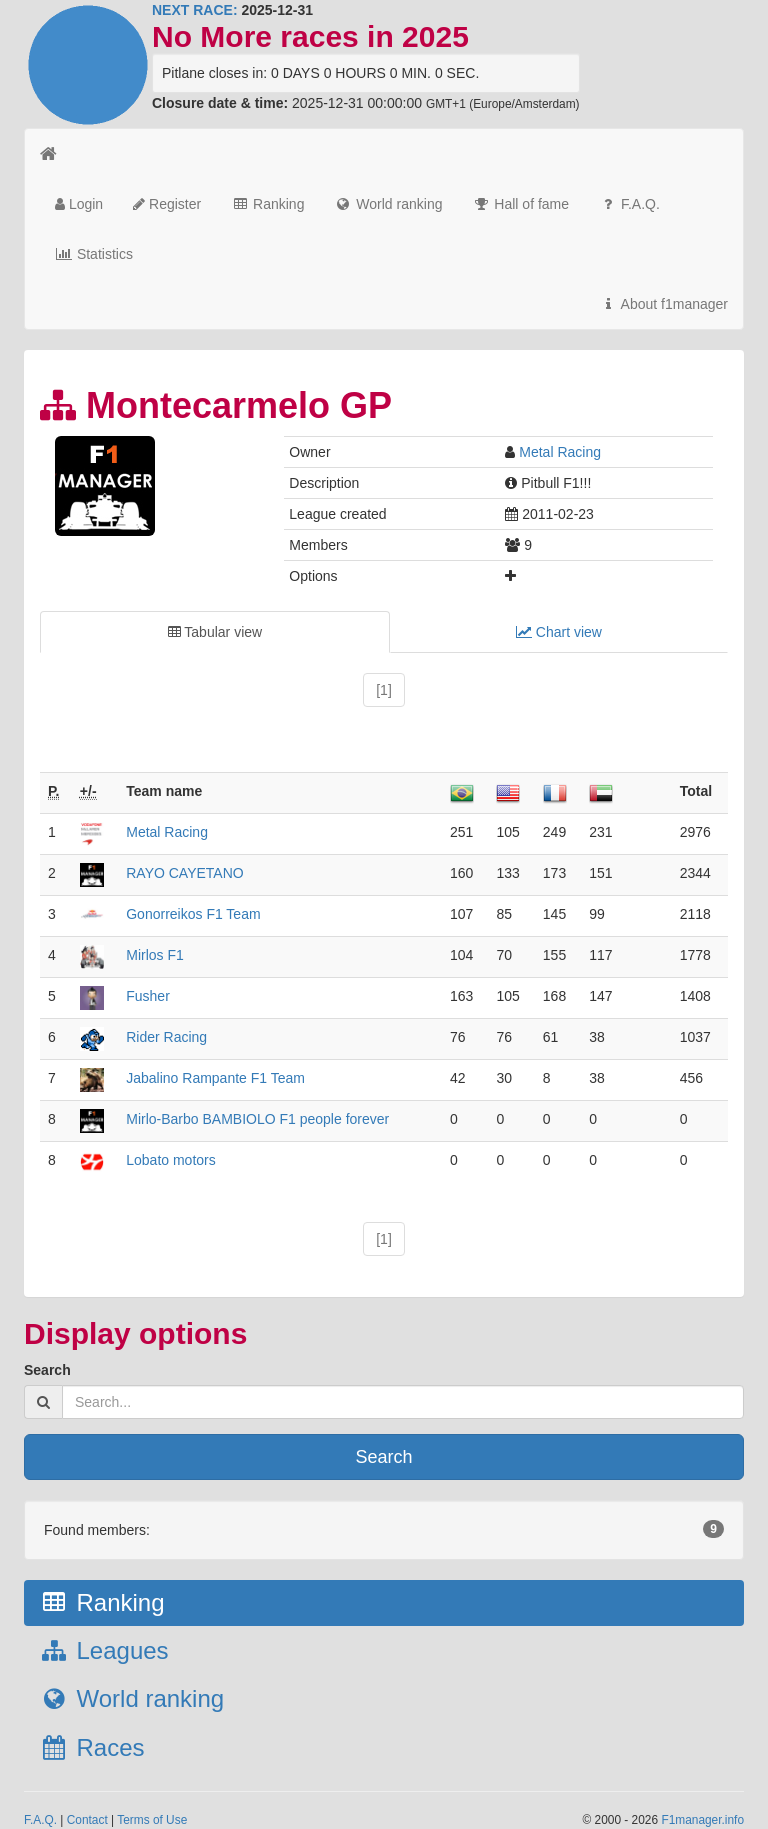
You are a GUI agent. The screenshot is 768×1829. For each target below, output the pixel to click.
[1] (384, 690)
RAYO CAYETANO (184, 873)
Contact (87, 1820)
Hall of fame (520, 204)
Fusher (148, 996)
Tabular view (215, 632)
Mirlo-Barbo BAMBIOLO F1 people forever (257, 1119)
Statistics (94, 254)
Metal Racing (560, 452)
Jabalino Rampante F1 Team (215, 1078)
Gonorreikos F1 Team (193, 914)
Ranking (267, 204)
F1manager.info (702, 1820)
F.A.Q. (629, 204)
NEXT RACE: (195, 10)
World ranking (388, 204)
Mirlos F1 (155, 955)
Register (167, 204)
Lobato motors (171, 1160)
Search (47, 1370)
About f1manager (663, 304)
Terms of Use (152, 1820)
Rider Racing (166, 1037)
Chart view (559, 632)
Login (79, 204)
